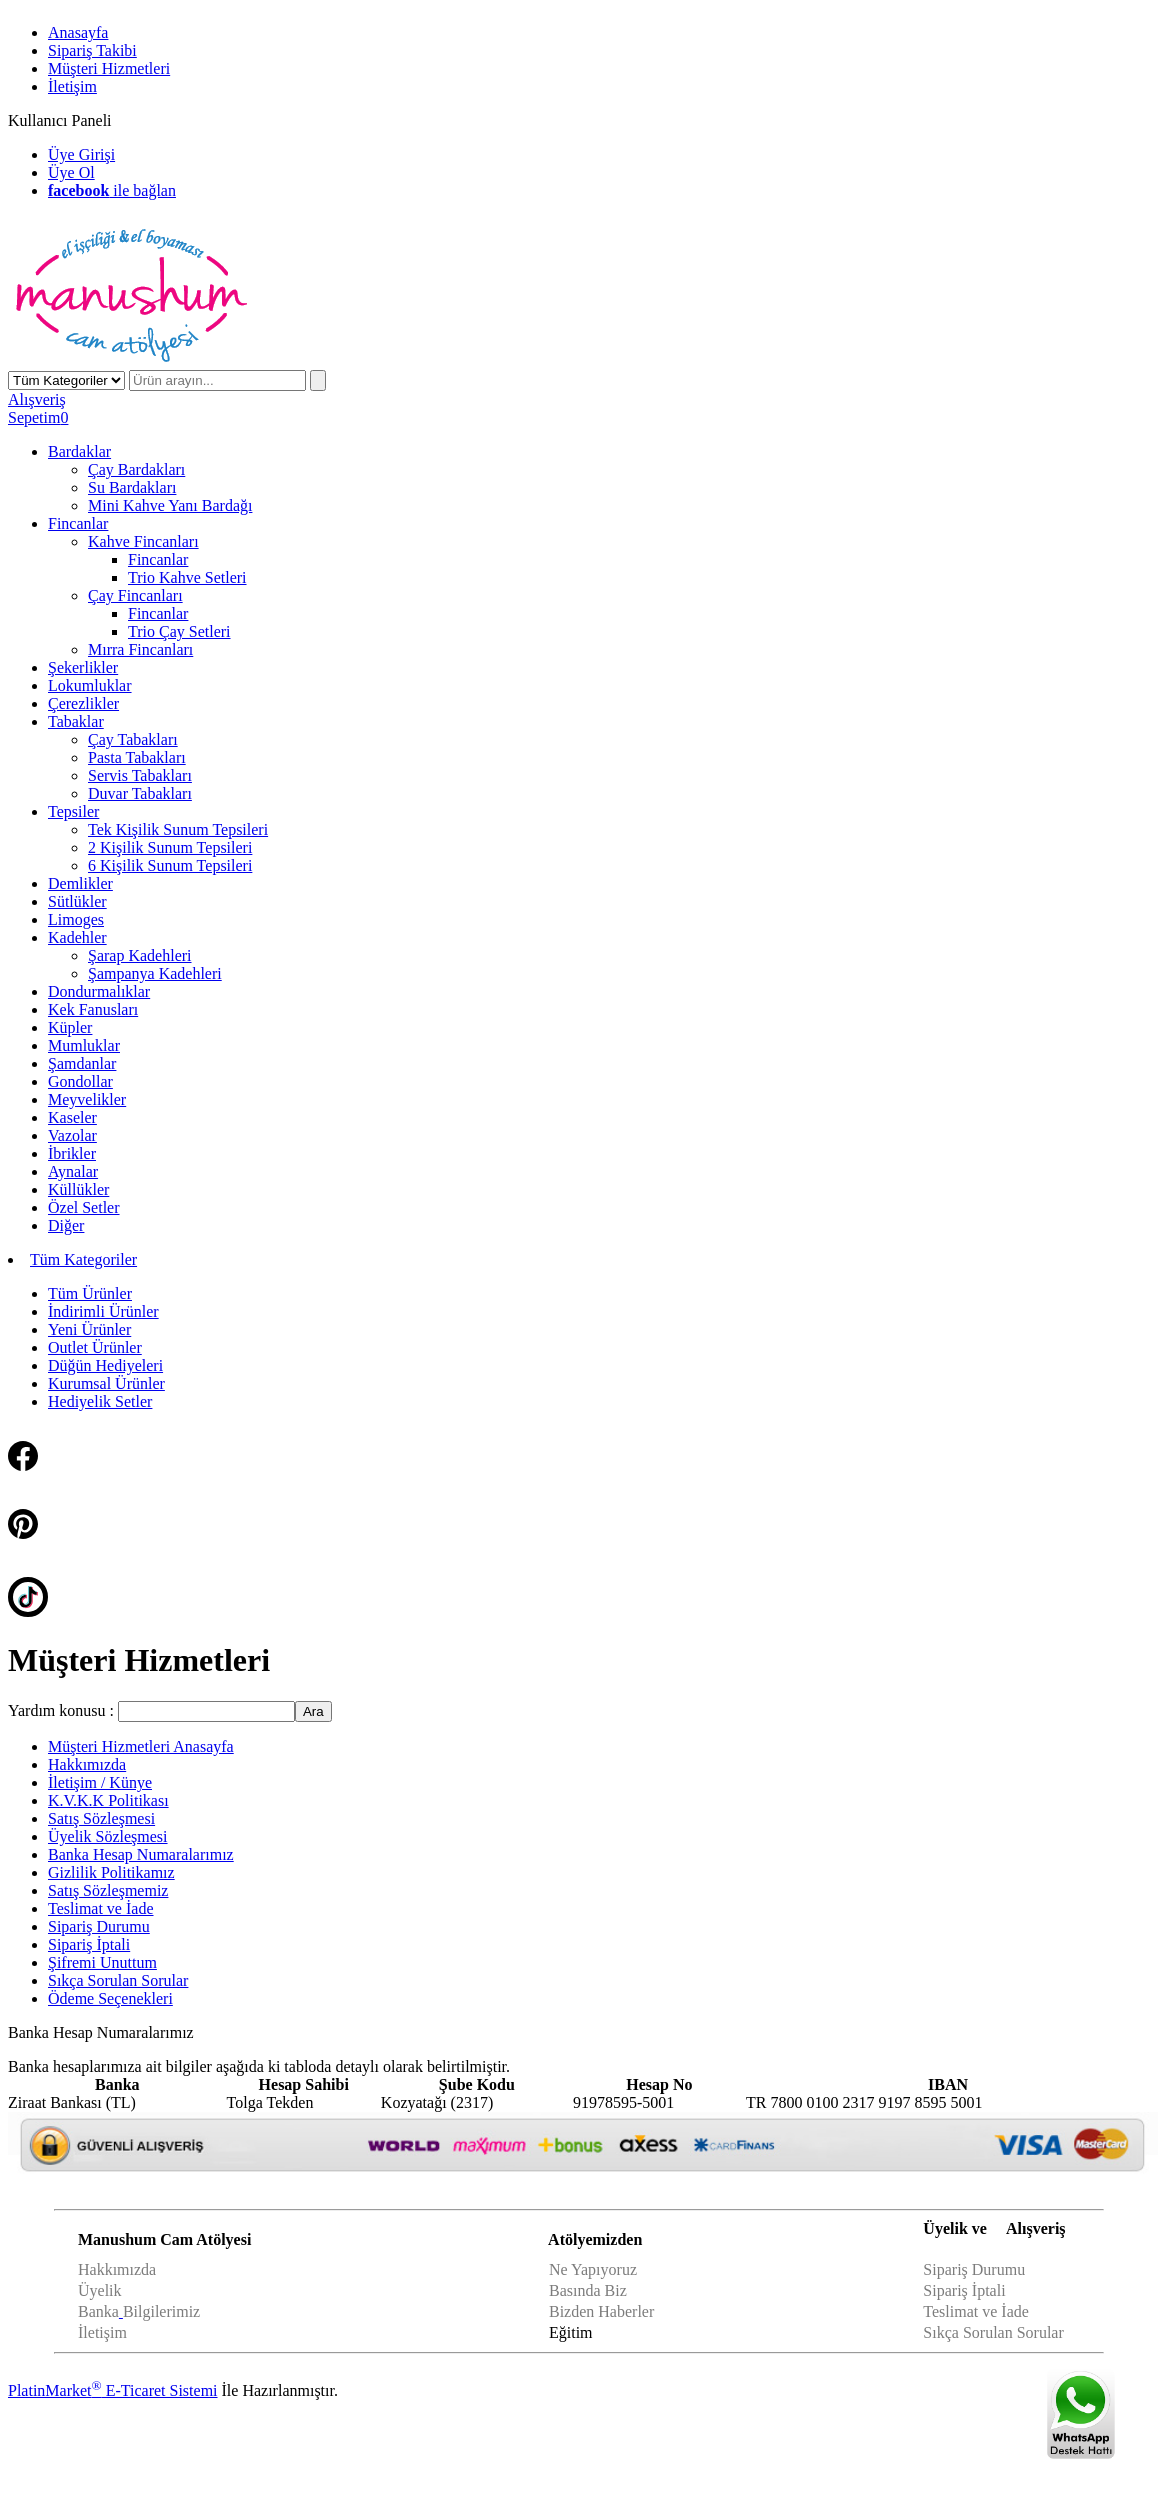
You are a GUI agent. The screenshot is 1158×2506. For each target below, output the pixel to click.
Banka (98, 2311)
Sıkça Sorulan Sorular (993, 2332)
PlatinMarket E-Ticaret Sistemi (113, 2390)
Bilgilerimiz (161, 2311)
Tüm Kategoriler (83, 1259)
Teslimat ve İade (976, 2311)
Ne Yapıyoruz (593, 2269)
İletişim (102, 2332)
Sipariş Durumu (974, 2269)
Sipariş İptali (964, 2290)
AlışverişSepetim (37, 408)
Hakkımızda (117, 2269)
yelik (106, 2290)
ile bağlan (112, 190)
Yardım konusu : (63, 1710)
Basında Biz (588, 2290)
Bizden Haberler (603, 2311)
